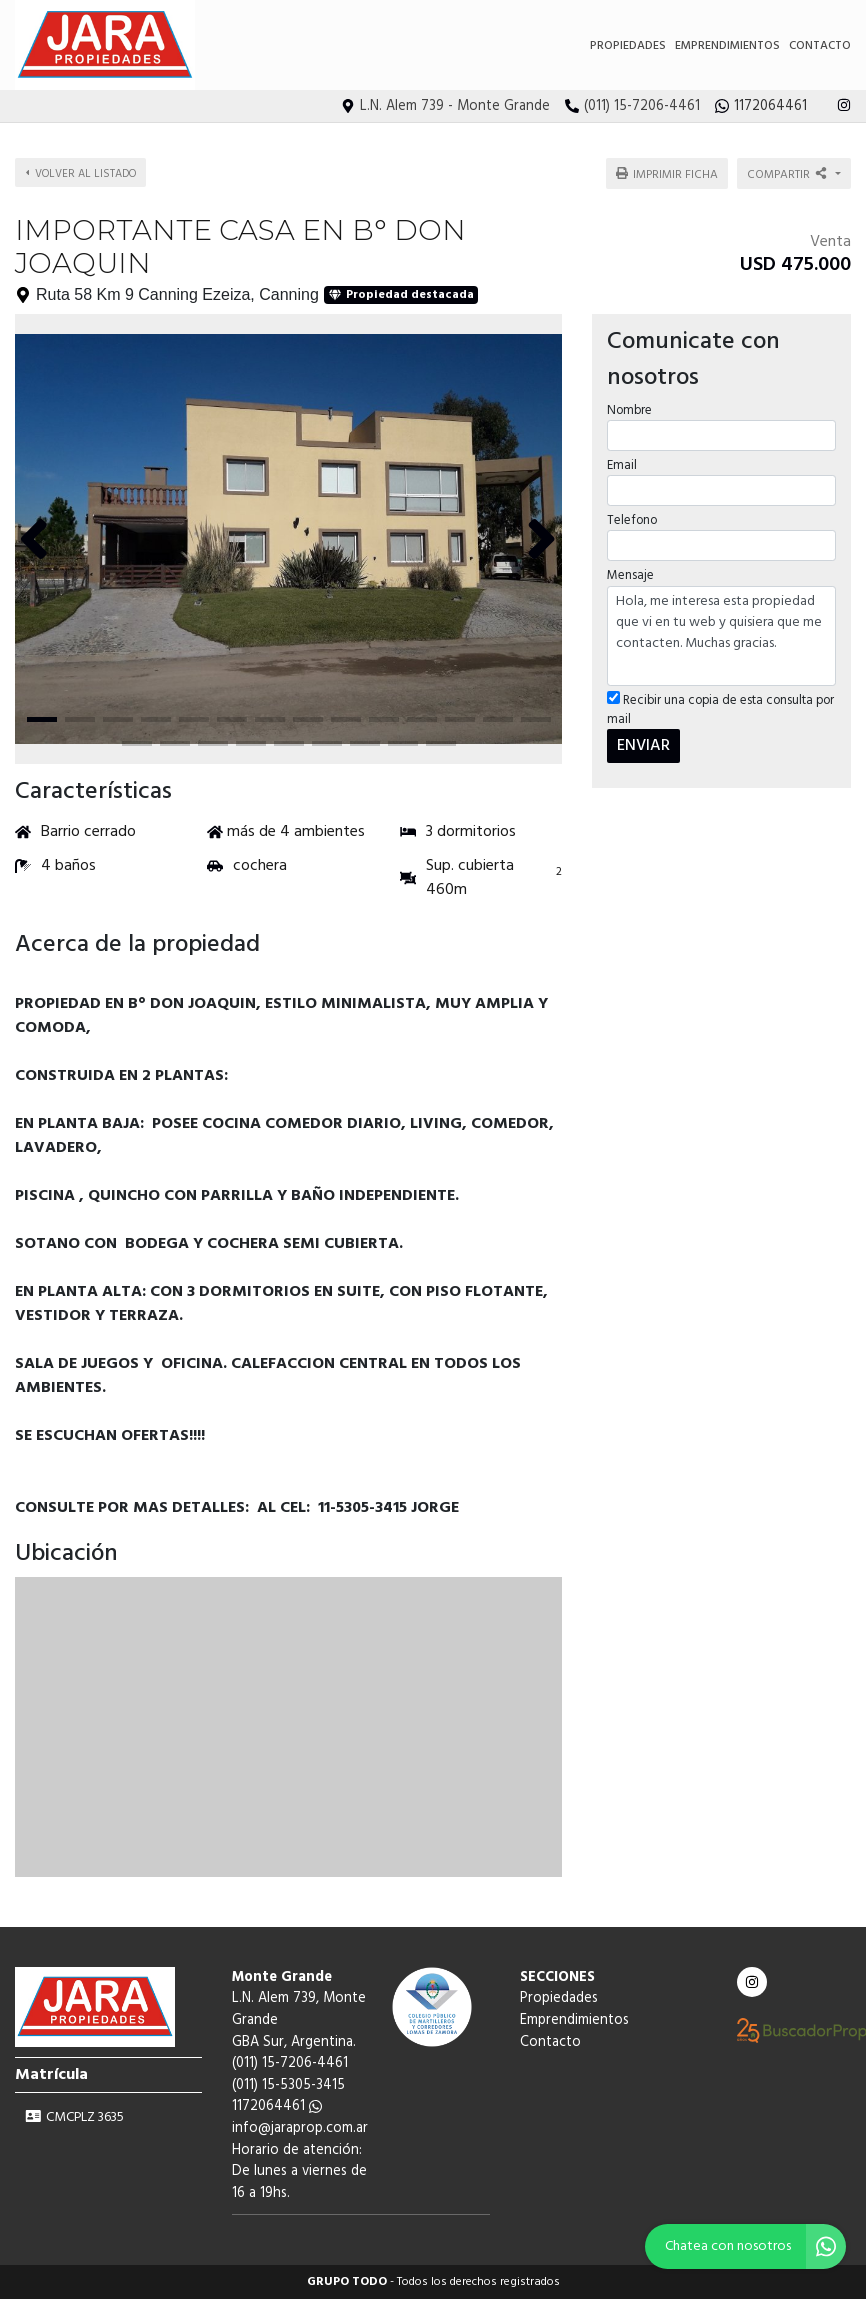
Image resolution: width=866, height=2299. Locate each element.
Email (622, 465)
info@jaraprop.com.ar (300, 2128)
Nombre (629, 410)
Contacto (820, 46)
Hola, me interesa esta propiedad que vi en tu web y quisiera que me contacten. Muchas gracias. (721, 636)
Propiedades (628, 46)
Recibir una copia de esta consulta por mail (720, 710)
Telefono (632, 520)
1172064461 (277, 2106)
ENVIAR (643, 746)
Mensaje (630, 575)
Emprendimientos (727, 46)
